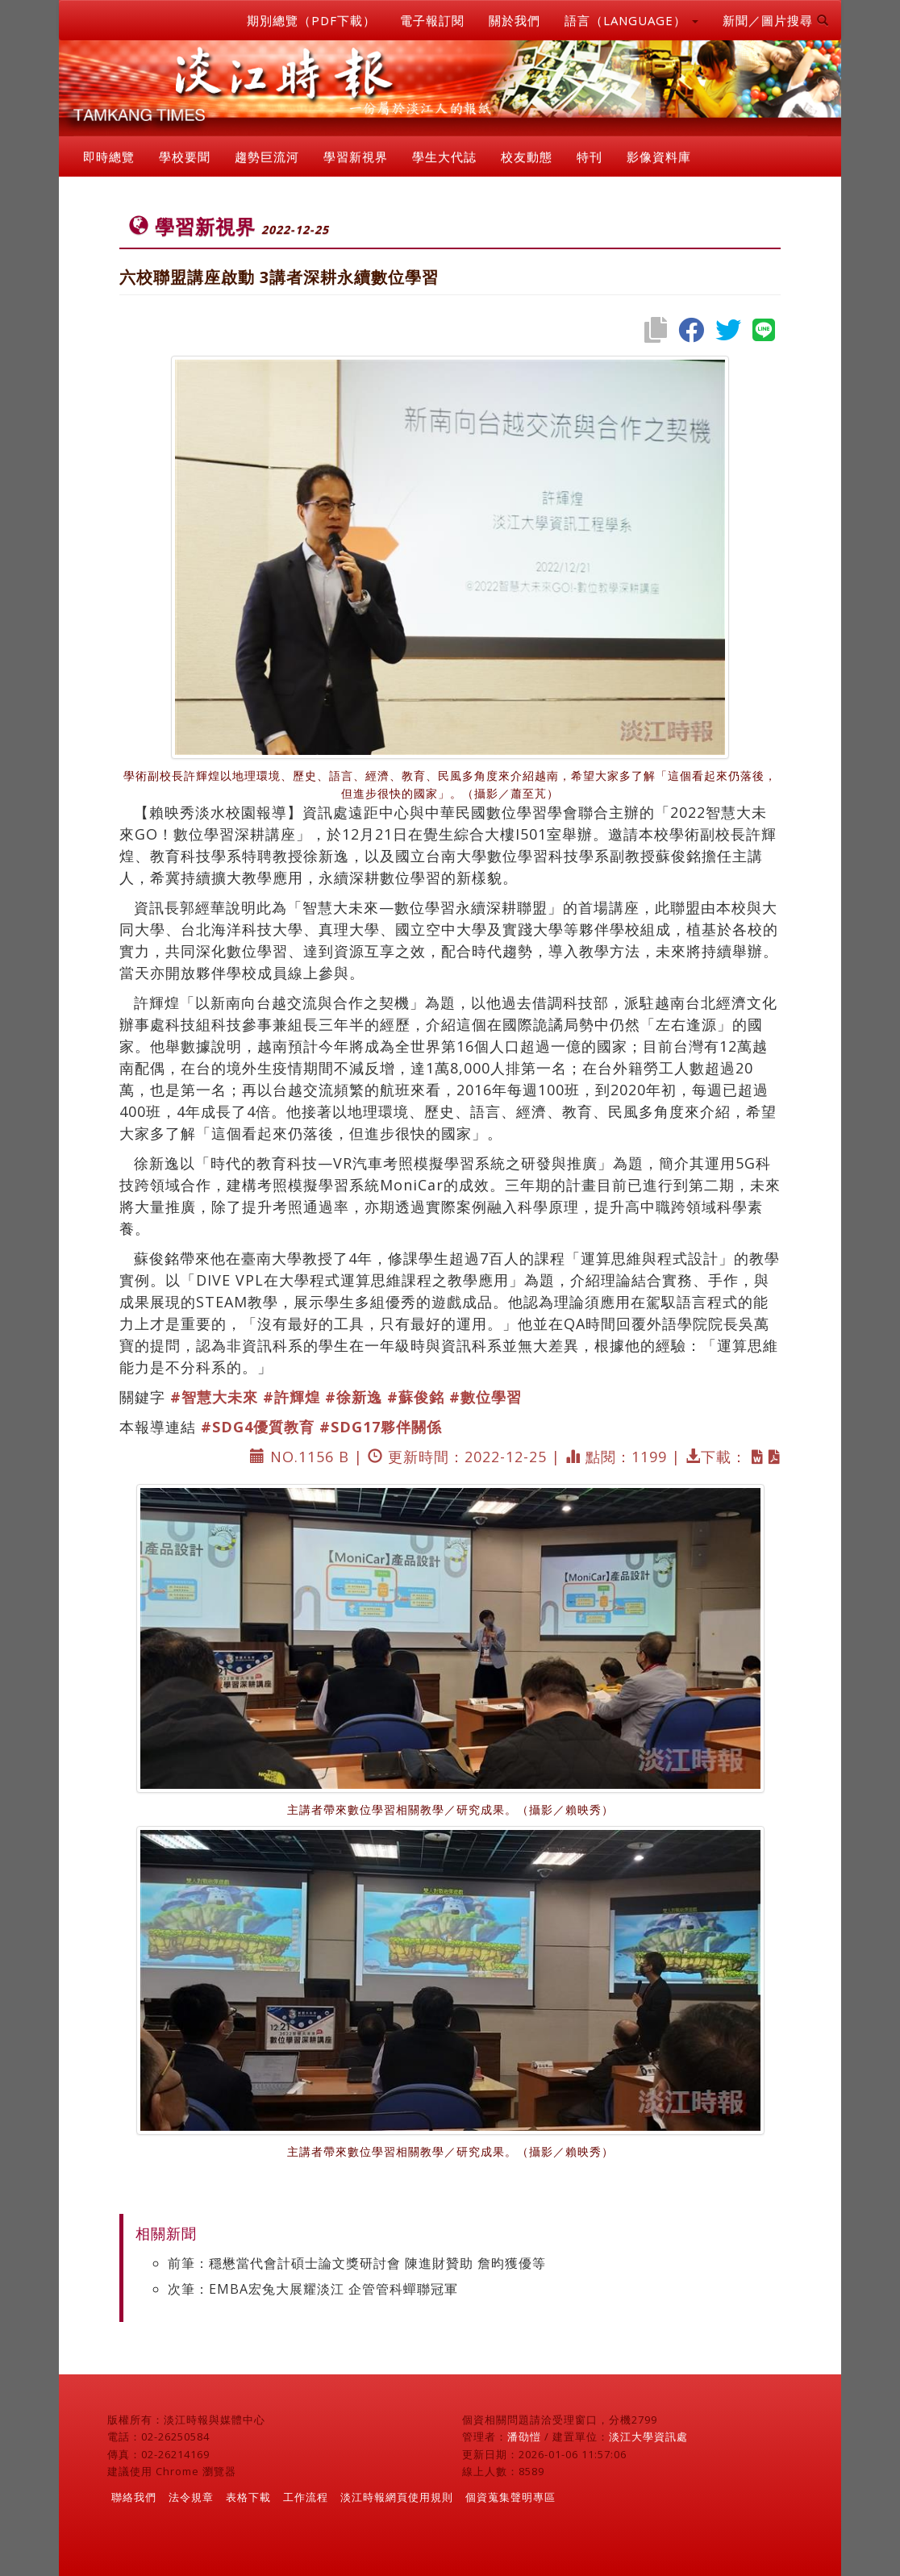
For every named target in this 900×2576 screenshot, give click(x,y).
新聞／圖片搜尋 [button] (776, 20)
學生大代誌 (444, 156)
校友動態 (526, 156)
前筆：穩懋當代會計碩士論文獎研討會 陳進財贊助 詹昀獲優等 (357, 2263)
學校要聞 (184, 156)
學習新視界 (355, 156)
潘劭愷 (524, 2436)
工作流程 (305, 2497)
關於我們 (514, 20)
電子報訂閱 (432, 20)
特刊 (589, 156)
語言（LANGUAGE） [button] (631, 20)
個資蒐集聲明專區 (510, 2497)
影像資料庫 (659, 156)
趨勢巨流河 (267, 156)
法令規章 (191, 2497)
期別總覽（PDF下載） (311, 20)
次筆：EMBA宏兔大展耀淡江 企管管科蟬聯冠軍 (313, 2289)
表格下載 (248, 2497)
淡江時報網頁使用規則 (396, 2497)
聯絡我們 (133, 2497)
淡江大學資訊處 (648, 2436)
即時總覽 (109, 156)
